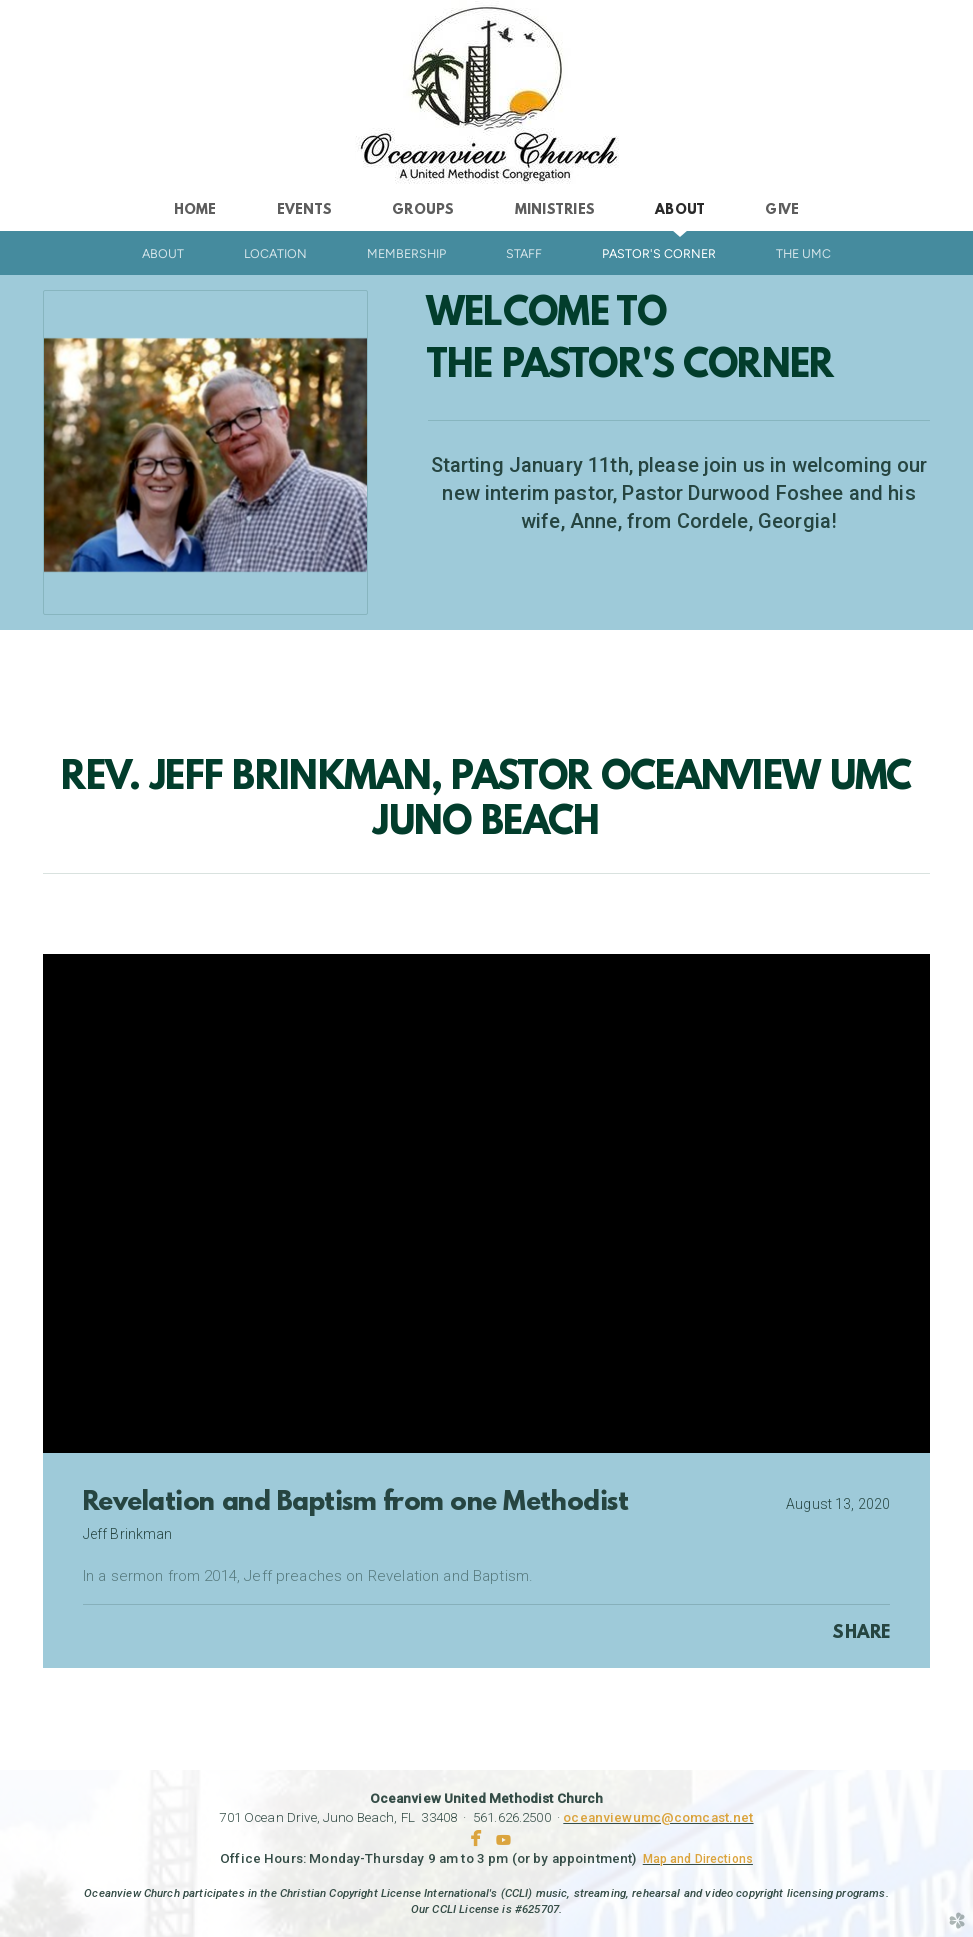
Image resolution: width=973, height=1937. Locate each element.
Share (861, 1634)
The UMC (803, 253)
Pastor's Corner (659, 253)
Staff (524, 253)
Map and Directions (698, 1859)
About (163, 253)
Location (275, 253)
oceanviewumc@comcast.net (658, 1817)
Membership (406, 253)
